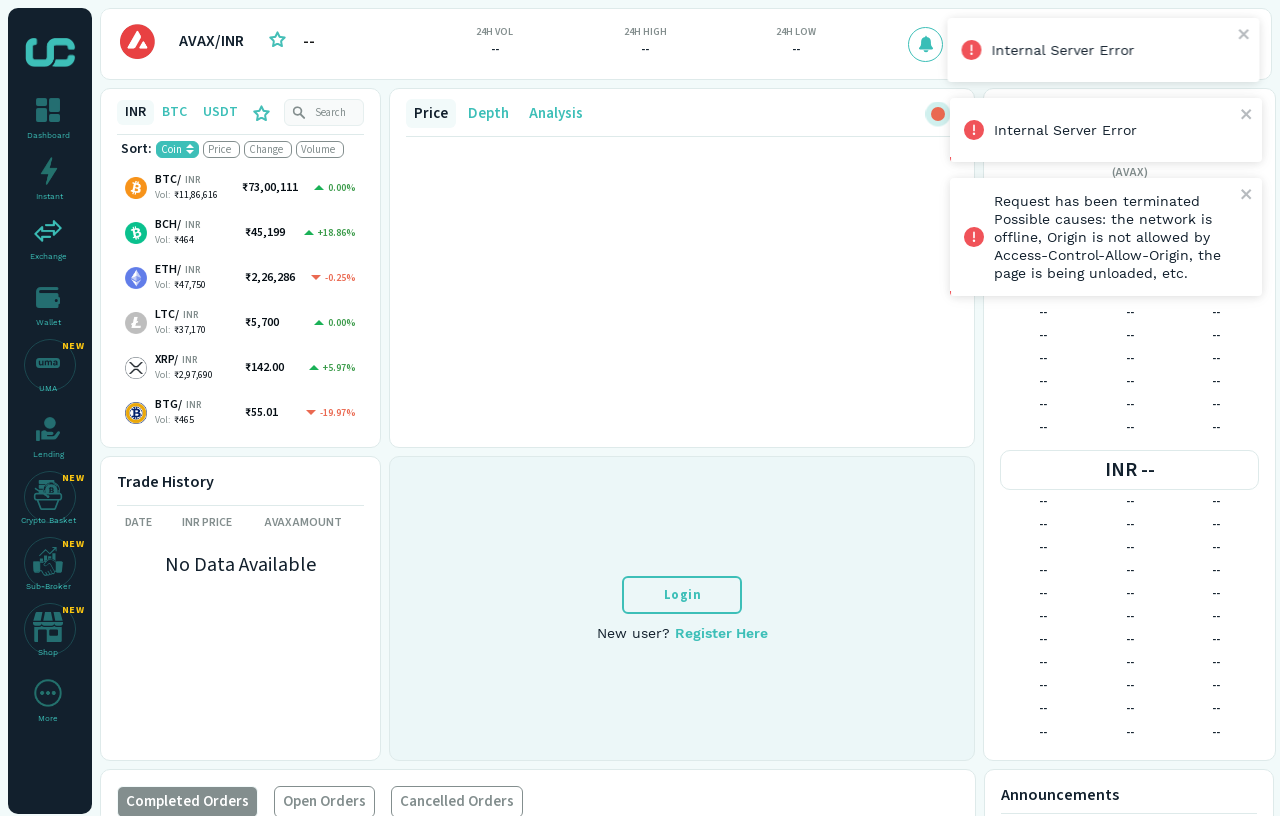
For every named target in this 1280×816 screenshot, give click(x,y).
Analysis (556, 113)
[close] (1247, 35)
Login (683, 595)
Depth (488, 113)
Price (431, 113)
